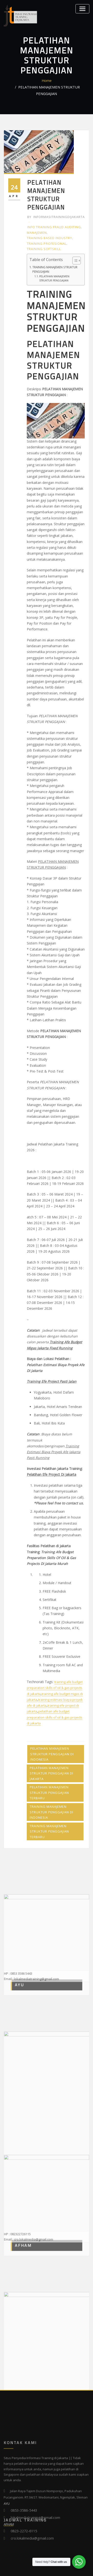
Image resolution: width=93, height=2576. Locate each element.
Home (9, 81)
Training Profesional (45, 223)
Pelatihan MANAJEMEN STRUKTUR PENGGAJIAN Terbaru (54, 1635)
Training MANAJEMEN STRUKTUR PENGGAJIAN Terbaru (54, 1660)
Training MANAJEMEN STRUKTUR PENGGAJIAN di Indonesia (54, 1648)
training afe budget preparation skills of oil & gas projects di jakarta (54, 1541)
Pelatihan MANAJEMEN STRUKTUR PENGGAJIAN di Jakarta (49, 1621)
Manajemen (36, 213)
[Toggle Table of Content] (74, 239)
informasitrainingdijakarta (54, 204)
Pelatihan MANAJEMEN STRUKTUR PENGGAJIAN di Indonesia (50, 1604)
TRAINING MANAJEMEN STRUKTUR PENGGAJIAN (54, 248)
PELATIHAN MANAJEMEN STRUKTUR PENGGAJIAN (53, 81)
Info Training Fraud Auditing (57, 208)
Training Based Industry (48, 218)
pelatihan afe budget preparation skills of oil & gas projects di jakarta (54, 1569)
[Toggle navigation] (83, 8)
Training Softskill (43, 228)
